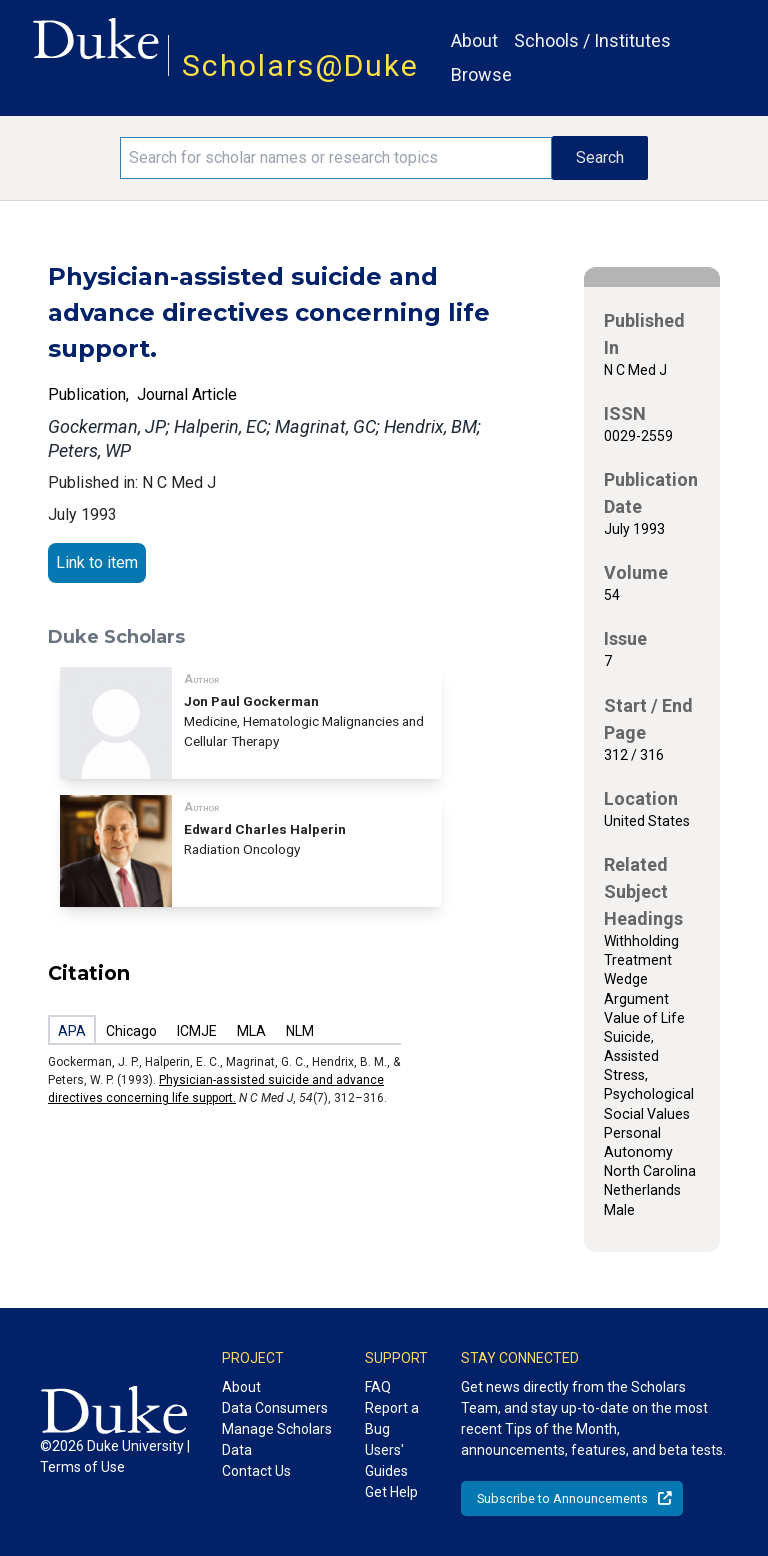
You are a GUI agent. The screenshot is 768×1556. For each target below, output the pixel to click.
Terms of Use (82, 1467)
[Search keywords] (336, 158)
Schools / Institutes (592, 40)
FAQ (378, 1387)
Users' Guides (386, 1460)
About (474, 40)
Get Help (391, 1492)
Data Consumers (275, 1408)
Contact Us (256, 1471)
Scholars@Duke (300, 65)
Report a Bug (392, 1418)
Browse (481, 74)
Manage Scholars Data (277, 1439)
